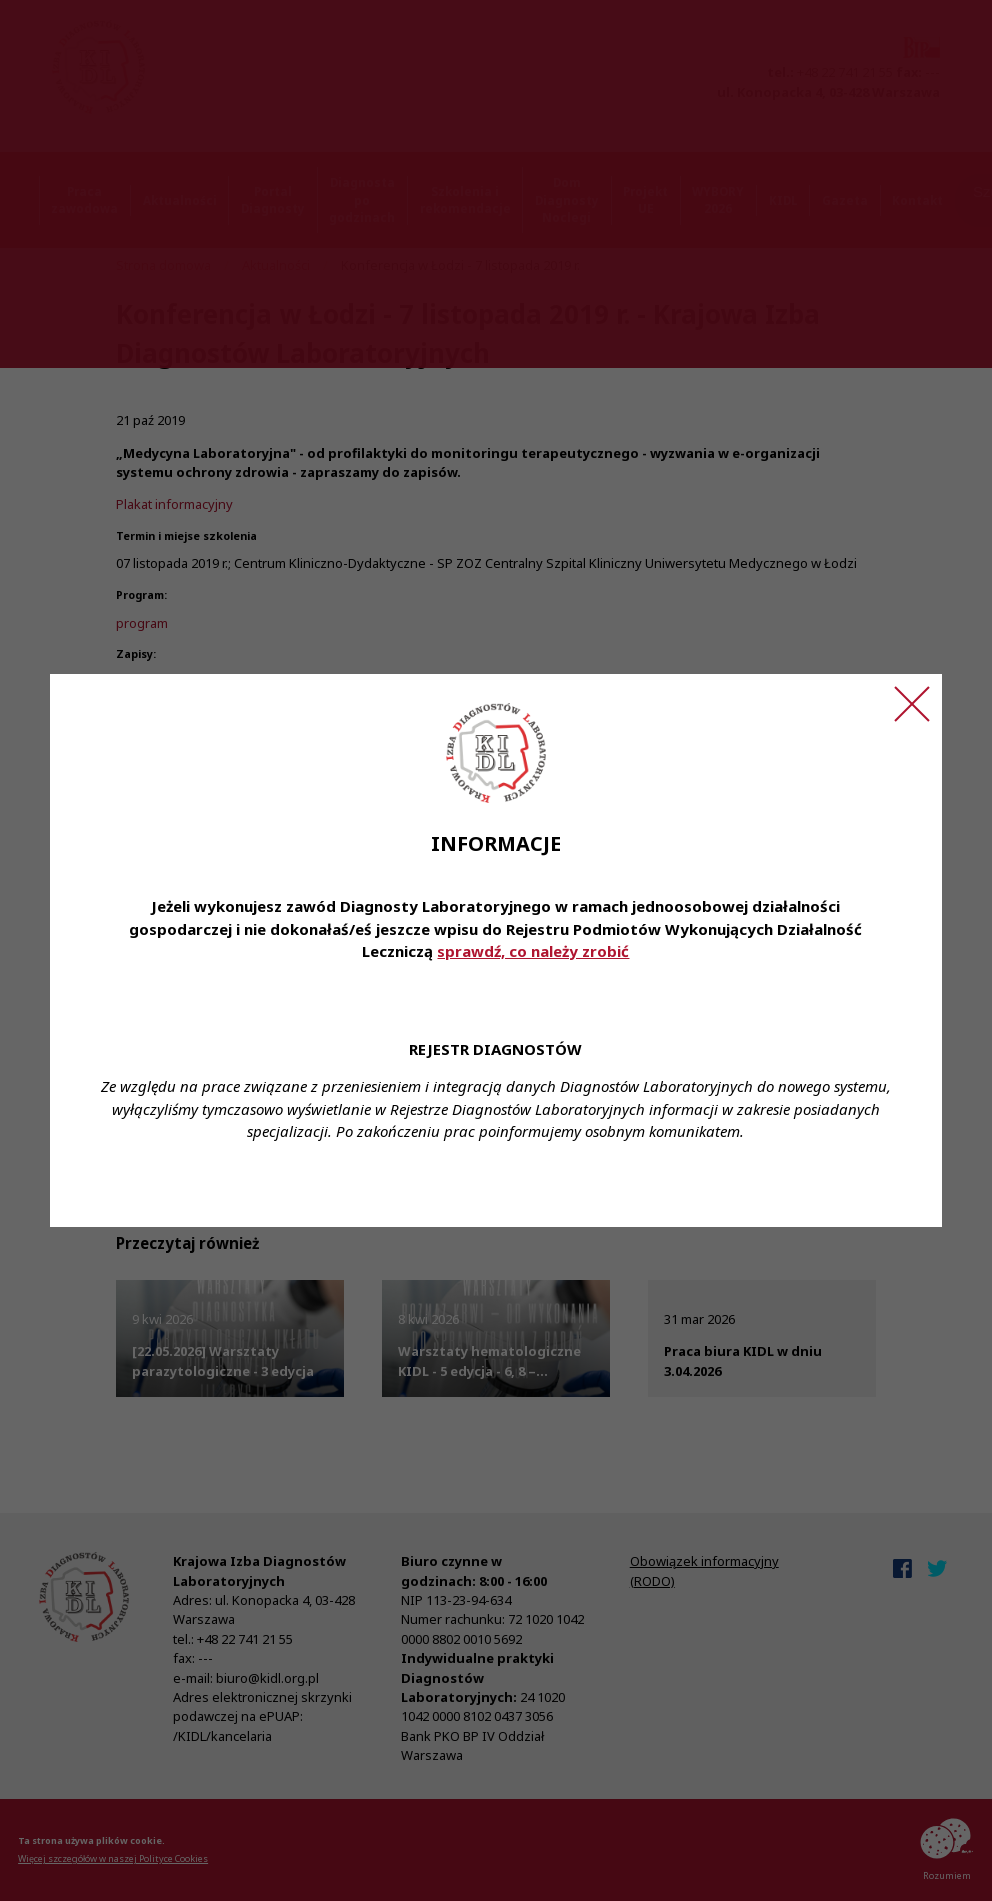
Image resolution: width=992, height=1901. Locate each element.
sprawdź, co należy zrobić (533, 951)
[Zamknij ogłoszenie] (912, 704)
